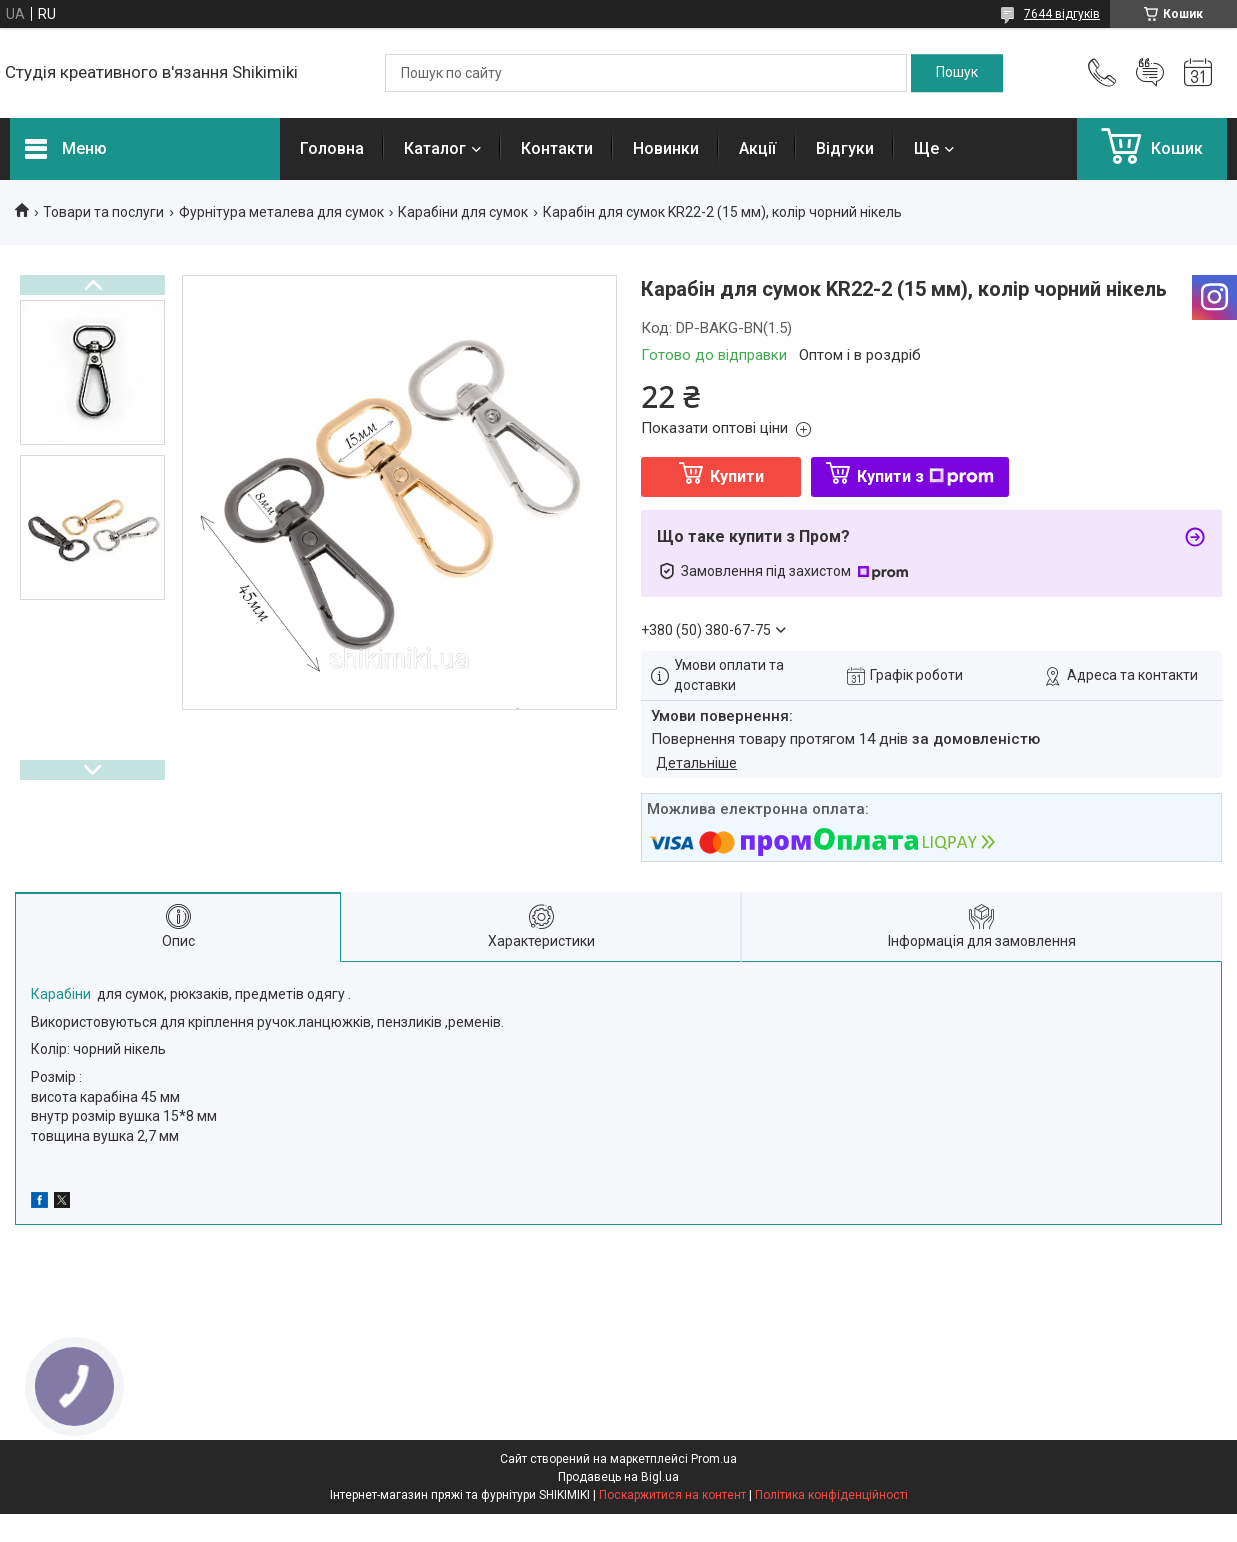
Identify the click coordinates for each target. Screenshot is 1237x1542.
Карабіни (61, 994)
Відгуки (845, 148)
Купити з (925, 476)
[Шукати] (957, 73)
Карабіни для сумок (463, 212)
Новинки (666, 148)
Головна (332, 148)
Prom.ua (714, 1459)
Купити (737, 476)
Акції (757, 148)
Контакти (557, 148)
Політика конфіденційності (831, 1495)
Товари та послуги (103, 212)
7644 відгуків (1062, 14)
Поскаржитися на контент (672, 1495)
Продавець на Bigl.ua (618, 1477)
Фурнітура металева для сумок (281, 212)
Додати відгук (1150, 73)
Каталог (435, 148)
